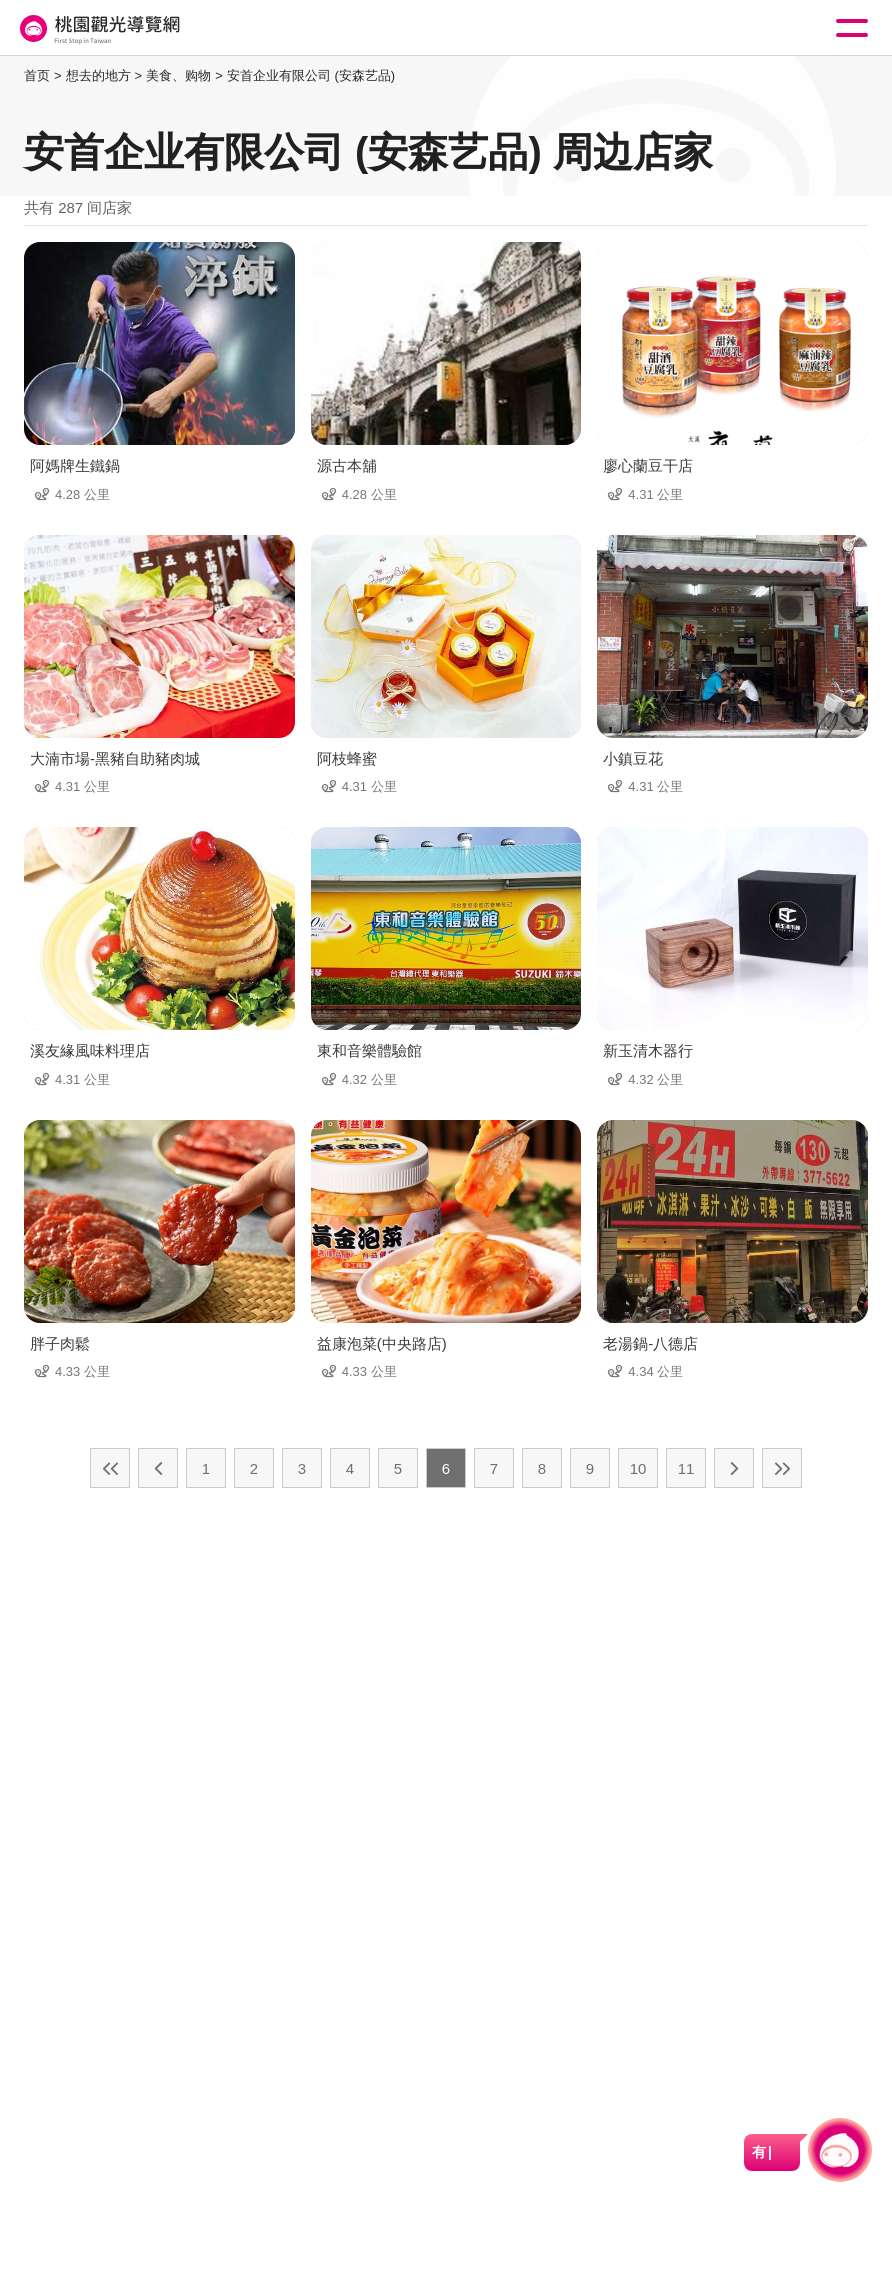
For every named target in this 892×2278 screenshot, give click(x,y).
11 (686, 1468)
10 (638, 1468)
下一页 (734, 1468)
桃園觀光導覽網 (98, 28)
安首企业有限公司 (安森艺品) (311, 75)
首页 (37, 75)
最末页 (782, 1468)
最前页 (110, 1468)
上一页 (158, 1468)
